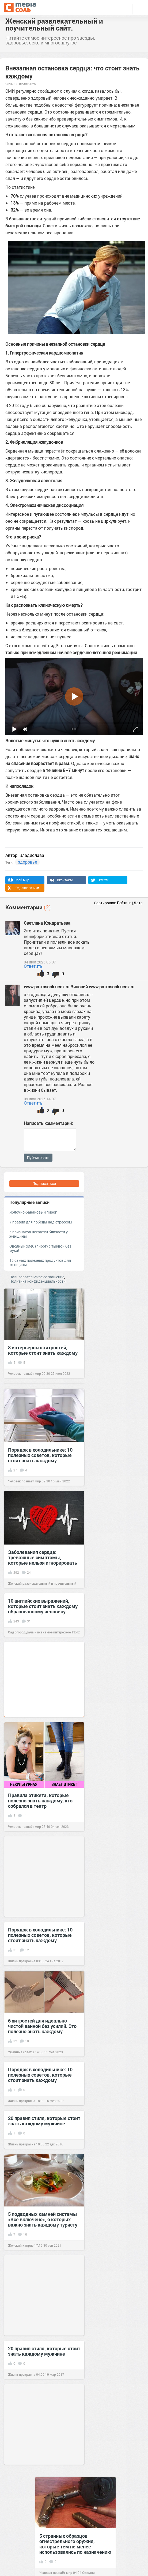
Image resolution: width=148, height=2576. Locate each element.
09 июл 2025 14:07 (40, 1099)
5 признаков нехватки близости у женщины (38, 1234)
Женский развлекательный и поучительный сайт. (54, 24)
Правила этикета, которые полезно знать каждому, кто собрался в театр (40, 1800)
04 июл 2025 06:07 (40, 962)
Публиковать (38, 1157)
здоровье (27, 862)
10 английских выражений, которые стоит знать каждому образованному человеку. (43, 1606)
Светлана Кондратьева (47, 923)
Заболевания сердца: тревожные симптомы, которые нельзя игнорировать (42, 1557)
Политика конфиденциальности (37, 1281)
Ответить (33, 966)
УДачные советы (21, 2052)
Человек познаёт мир (24, 1373)
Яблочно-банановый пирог (33, 1212)
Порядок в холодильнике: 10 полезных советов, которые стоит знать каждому (40, 1455)
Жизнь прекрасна (21, 1961)
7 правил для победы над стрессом (40, 1222)
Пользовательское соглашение (36, 1276)
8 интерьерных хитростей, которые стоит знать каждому (43, 1350)
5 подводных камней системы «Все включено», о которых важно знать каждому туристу (42, 2219)
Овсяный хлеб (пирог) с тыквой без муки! (40, 1248)
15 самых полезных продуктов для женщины (40, 1262)
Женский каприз (20, 2245)
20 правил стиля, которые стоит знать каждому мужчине (44, 2120)
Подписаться (44, 1183)
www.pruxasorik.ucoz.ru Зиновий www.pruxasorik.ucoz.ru (79, 986)
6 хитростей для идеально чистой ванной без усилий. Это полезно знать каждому (42, 2026)
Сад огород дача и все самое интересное (39, 1632)
